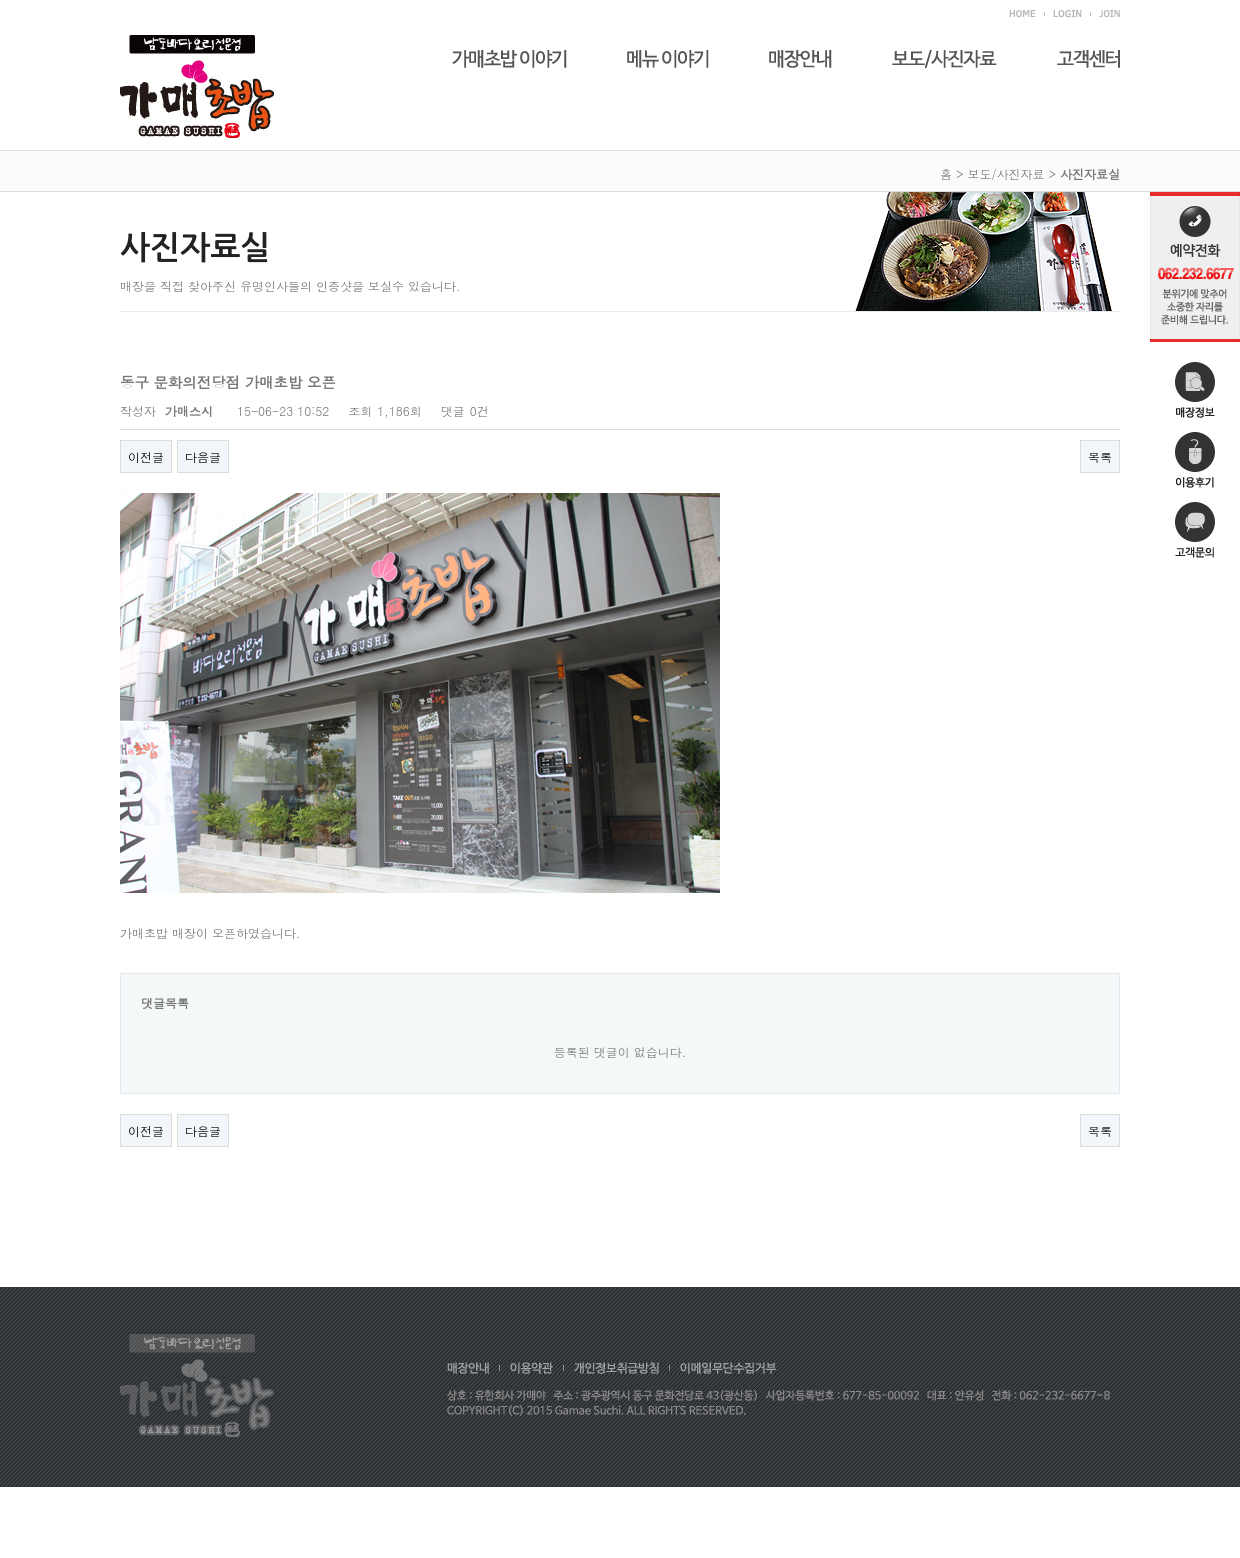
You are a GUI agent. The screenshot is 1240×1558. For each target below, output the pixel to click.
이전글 (146, 456)
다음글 (203, 456)
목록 (1100, 456)
